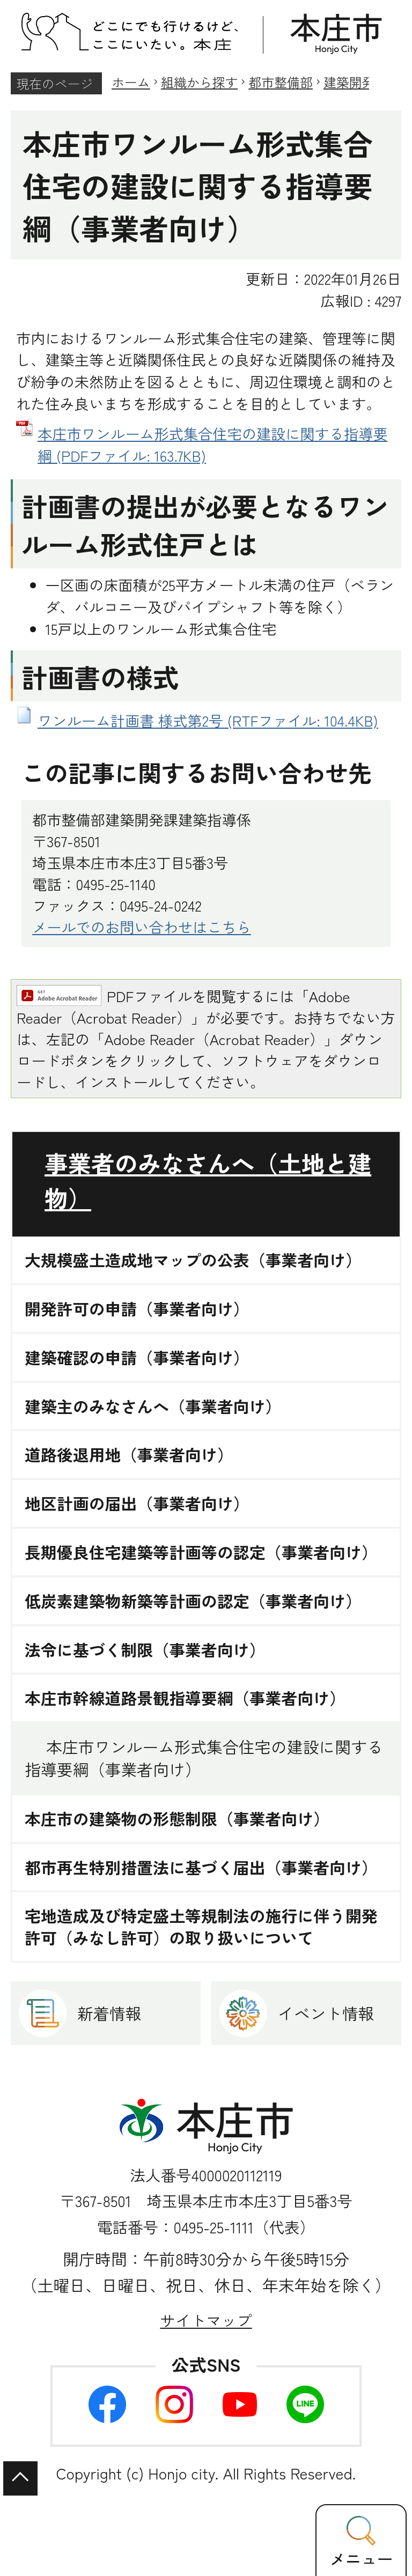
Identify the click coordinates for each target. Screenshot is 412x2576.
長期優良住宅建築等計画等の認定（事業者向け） (201, 1552)
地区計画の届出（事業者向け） (137, 1503)
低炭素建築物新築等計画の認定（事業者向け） (193, 1601)
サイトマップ (206, 2320)
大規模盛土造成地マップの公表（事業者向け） (193, 1260)
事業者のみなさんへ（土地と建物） (208, 1180)
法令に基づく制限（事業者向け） (145, 1650)
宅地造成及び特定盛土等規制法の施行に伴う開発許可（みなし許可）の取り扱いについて (201, 1927)
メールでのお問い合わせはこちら (141, 926)
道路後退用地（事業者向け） (129, 1454)
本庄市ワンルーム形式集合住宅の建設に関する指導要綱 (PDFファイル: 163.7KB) (213, 444)
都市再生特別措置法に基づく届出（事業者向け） (201, 1867)
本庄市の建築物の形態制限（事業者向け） (177, 1819)
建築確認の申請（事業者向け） (137, 1357)
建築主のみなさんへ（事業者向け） (153, 1406)
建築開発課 (355, 81)
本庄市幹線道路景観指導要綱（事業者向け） (185, 1698)
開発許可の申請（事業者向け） (137, 1309)
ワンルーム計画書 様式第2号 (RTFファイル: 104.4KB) (208, 720)
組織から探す (199, 81)
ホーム (131, 81)
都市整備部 (280, 81)
